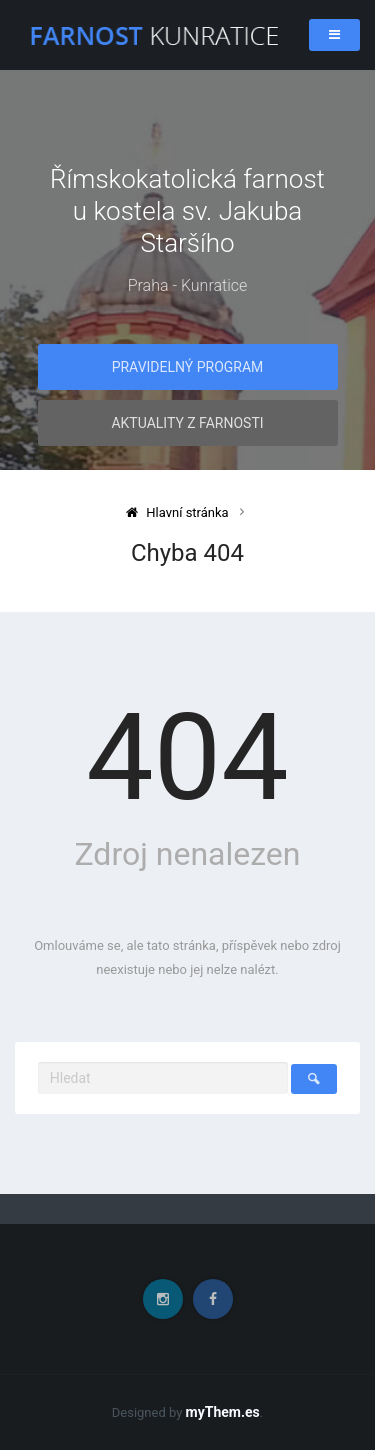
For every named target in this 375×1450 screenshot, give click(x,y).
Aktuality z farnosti (187, 423)
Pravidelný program (188, 367)
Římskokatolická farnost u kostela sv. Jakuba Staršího (187, 211)
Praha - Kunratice (188, 285)
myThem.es (223, 1412)
